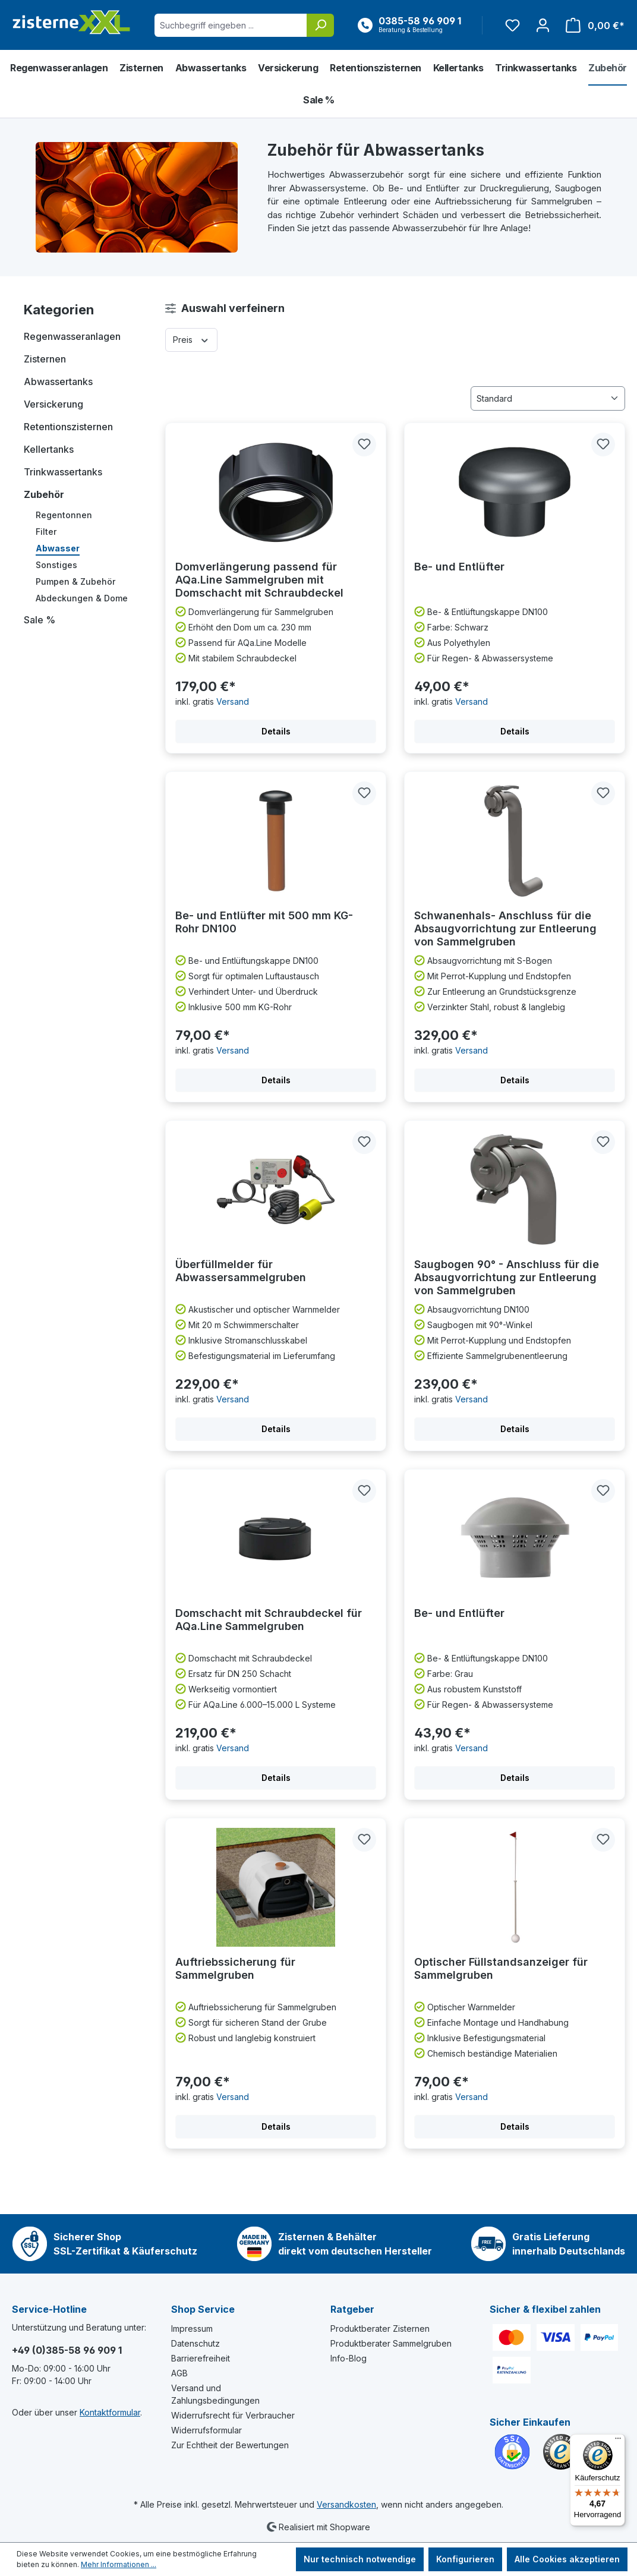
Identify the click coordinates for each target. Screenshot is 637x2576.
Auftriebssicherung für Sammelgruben (235, 1968)
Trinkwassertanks (63, 472)
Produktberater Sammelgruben (391, 2343)
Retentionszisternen (68, 427)
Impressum (192, 2328)
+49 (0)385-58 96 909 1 (67, 2350)
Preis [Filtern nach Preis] (191, 339)
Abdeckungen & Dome (82, 598)
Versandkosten (346, 2504)
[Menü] (618, 2441)
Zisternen (45, 359)
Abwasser (58, 548)
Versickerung (53, 404)
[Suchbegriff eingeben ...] (230, 25)
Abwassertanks (58, 381)
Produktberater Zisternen (380, 2328)
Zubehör (44, 494)
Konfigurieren (465, 2559)
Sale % (39, 620)
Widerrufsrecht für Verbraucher (233, 2415)
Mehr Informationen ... (118, 2564)
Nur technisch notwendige (360, 2559)
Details (276, 731)
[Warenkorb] (591, 25)
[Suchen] (320, 25)
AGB (179, 2373)
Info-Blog (348, 2358)
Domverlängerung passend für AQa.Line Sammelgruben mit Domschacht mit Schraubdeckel (259, 579)
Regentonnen (64, 515)
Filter (46, 531)
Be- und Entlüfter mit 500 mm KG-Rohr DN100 (264, 922)
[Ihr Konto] (543, 25)
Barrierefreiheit (200, 2358)
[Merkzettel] (512, 25)
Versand (232, 701)
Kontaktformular (110, 2412)
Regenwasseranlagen (72, 336)
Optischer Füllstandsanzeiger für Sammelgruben (501, 1968)
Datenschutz (195, 2343)
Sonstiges (56, 565)
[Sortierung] (548, 398)
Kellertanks (49, 449)
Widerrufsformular (206, 2430)
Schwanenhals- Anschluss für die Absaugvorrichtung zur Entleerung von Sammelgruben (505, 928)
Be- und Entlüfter (459, 566)
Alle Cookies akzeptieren (567, 2559)
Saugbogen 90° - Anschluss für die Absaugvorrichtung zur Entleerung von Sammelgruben (506, 1277)
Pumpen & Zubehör (75, 581)
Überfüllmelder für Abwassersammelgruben (240, 1271)
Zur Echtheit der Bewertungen (230, 2445)
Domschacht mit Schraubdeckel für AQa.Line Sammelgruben (268, 1619)
